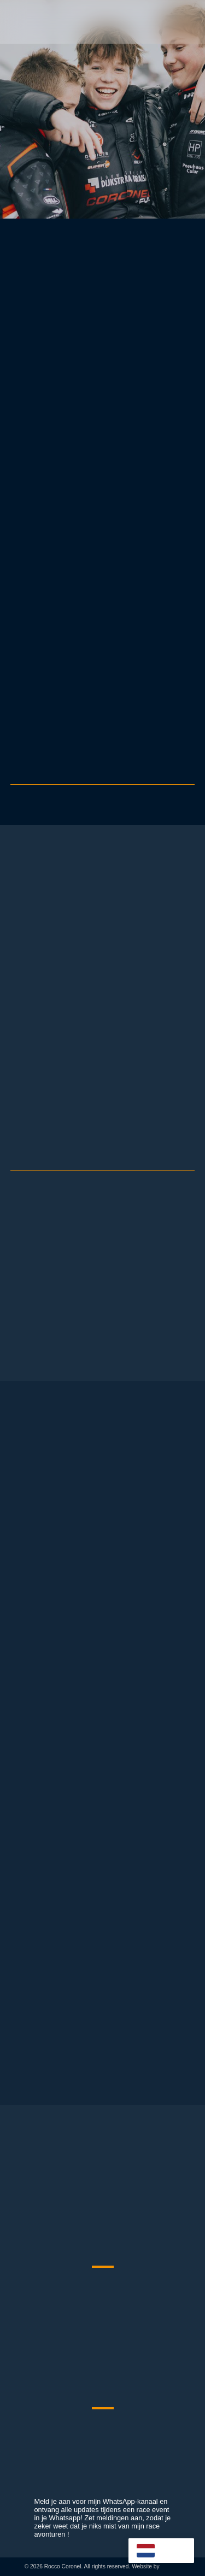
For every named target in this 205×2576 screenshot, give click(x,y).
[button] (187, 22)
